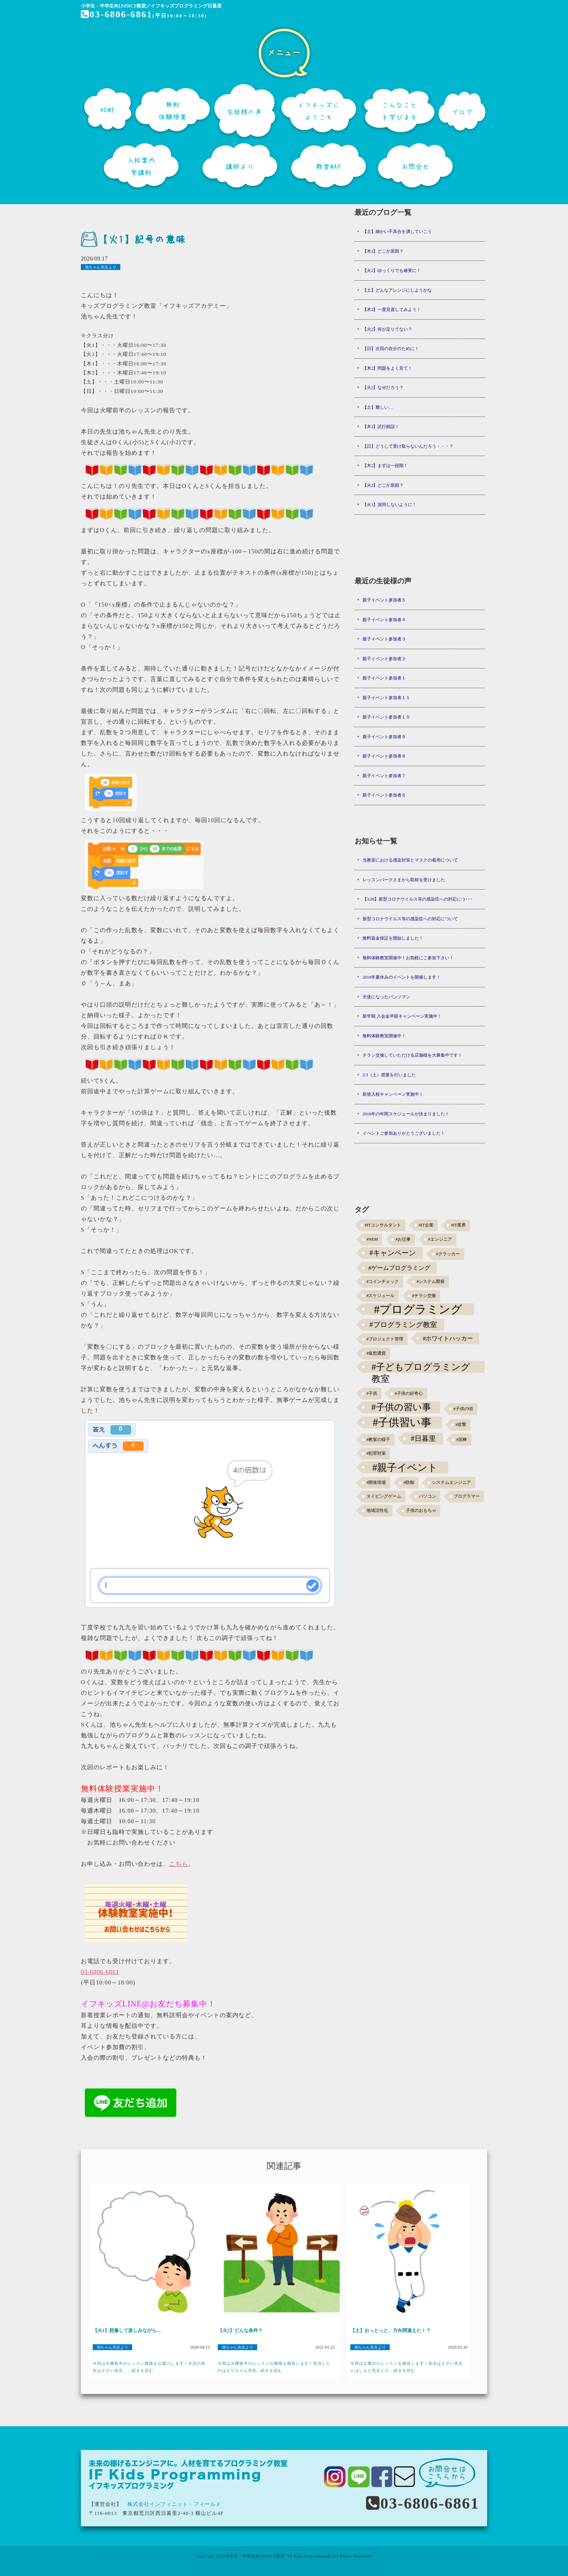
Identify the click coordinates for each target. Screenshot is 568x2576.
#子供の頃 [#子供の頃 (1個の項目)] (463, 1409)
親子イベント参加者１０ (386, 717)
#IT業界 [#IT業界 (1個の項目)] (458, 1225)
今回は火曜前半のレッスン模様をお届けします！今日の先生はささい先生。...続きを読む (149, 2367)
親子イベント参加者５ (384, 599)
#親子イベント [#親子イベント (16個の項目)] (405, 1467)
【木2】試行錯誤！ (381, 426)
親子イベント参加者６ (384, 795)
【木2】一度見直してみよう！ (391, 309)
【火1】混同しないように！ (389, 504)
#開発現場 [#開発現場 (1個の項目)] (376, 1482)
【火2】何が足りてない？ (387, 329)
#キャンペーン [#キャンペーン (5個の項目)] (393, 1253)
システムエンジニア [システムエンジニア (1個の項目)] (451, 1482)
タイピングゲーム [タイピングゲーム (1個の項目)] (383, 1496)
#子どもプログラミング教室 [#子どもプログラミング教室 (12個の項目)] (421, 1367)
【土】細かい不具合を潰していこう (397, 231)
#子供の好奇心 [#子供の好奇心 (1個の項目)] (409, 1393)
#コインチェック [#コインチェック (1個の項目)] (382, 1281)
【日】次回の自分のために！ (390, 348)
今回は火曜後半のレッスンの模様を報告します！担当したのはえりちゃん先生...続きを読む (274, 2367)
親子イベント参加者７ (384, 775)
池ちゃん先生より (100, 267)
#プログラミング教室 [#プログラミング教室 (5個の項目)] (403, 1325)
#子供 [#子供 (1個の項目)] (371, 1393)
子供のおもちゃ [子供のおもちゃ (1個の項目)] (421, 1510)
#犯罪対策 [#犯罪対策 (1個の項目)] (376, 1453)
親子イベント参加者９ (384, 736)
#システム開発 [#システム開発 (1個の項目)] (431, 1281)
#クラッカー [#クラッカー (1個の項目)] (448, 1254)
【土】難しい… (377, 407)
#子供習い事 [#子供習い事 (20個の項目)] (402, 1422)
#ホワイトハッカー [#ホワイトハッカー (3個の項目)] (448, 1338)
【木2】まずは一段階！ (385, 465)
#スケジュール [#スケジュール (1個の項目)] (380, 1296)
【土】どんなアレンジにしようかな (397, 290)
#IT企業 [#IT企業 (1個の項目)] (426, 1225)
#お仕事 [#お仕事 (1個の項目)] (403, 1239)
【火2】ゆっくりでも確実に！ (391, 270)
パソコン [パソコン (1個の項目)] (427, 1496)
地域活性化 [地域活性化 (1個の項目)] (377, 1510)
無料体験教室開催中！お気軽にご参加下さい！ (408, 957)
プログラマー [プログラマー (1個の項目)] (467, 1496)
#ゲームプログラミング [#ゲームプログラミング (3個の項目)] (399, 1267)
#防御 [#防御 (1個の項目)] (409, 1482)
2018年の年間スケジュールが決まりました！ (405, 1113)
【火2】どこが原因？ (383, 485)
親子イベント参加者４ (384, 619)
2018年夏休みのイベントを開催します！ (401, 977)
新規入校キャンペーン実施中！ (392, 1094)
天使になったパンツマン (386, 996)
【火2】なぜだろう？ (383, 387)
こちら (178, 1864)
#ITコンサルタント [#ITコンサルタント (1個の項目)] (383, 1225)
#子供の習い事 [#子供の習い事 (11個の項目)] (401, 1407)
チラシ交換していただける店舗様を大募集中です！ (412, 1055)
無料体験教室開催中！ (384, 1035)
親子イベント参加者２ (384, 658)
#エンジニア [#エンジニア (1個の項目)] (440, 1239)
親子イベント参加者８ (384, 756)
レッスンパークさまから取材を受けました (403, 879)
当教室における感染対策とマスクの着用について (410, 860)
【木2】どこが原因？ (383, 251)
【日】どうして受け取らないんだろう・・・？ (408, 446)
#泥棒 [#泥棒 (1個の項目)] (461, 1439)
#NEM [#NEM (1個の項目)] (372, 1239)
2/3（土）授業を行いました (389, 1074)
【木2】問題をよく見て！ (387, 368)
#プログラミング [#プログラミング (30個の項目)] (418, 1309)
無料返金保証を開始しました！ (392, 938)
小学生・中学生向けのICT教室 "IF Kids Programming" (279, 2556)
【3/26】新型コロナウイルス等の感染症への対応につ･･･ (417, 899)
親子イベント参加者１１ (386, 697)
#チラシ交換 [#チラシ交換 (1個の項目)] (424, 1296)
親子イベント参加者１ (384, 678)
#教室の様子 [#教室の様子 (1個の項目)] (378, 1439)
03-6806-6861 (117, 14)
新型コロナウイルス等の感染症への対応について (410, 918)
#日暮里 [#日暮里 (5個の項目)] (423, 1438)
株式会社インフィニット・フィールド (174, 2504)
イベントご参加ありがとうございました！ (403, 1133)
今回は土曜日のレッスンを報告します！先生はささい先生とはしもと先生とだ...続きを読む (406, 2367)
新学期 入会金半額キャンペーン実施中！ (402, 1016)
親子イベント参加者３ (384, 639)
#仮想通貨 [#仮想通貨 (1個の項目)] (376, 1353)
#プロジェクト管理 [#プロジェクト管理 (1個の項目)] (384, 1339)
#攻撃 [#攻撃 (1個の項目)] (461, 1424)
